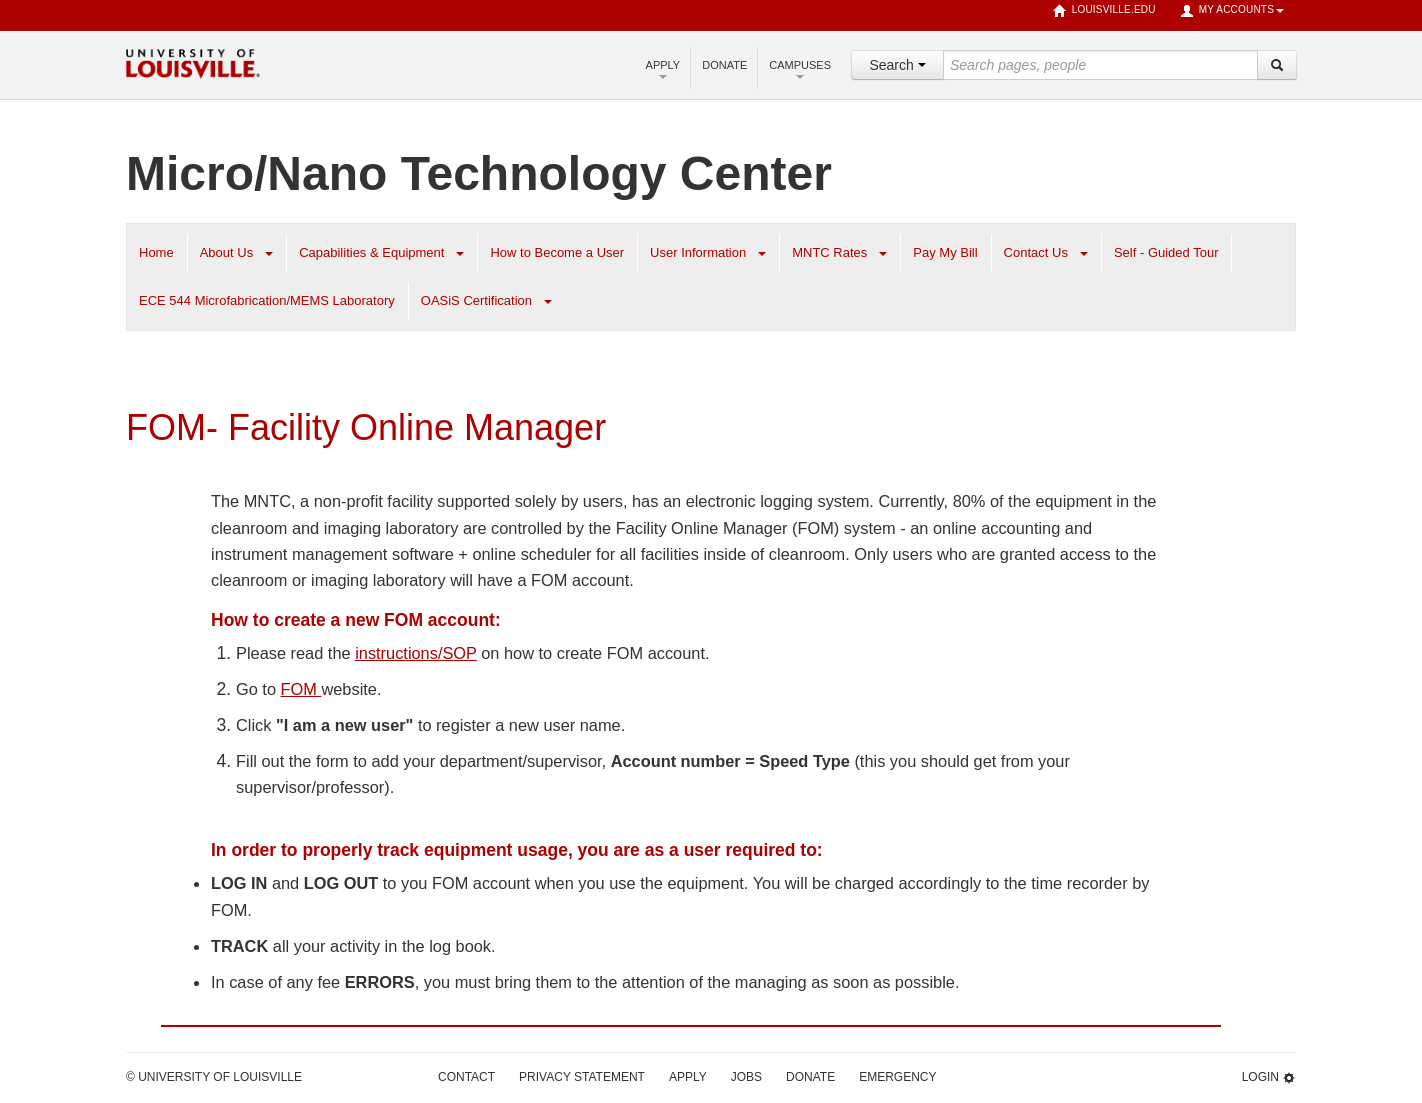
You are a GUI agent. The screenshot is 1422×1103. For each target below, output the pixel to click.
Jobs (746, 1077)
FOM (301, 689)
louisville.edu (1104, 11)
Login (1269, 1077)
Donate (724, 65)
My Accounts (1232, 11)
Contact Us (1036, 252)
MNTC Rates (829, 252)
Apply (663, 69)
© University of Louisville (214, 1077)
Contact (466, 1077)
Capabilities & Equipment (371, 252)
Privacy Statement (582, 1077)
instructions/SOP (416, 653)
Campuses (800, 69)
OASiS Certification (476, 300)
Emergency (897, 1077)
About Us (226, 252)
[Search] (1277, 65)
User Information (698, 252)
